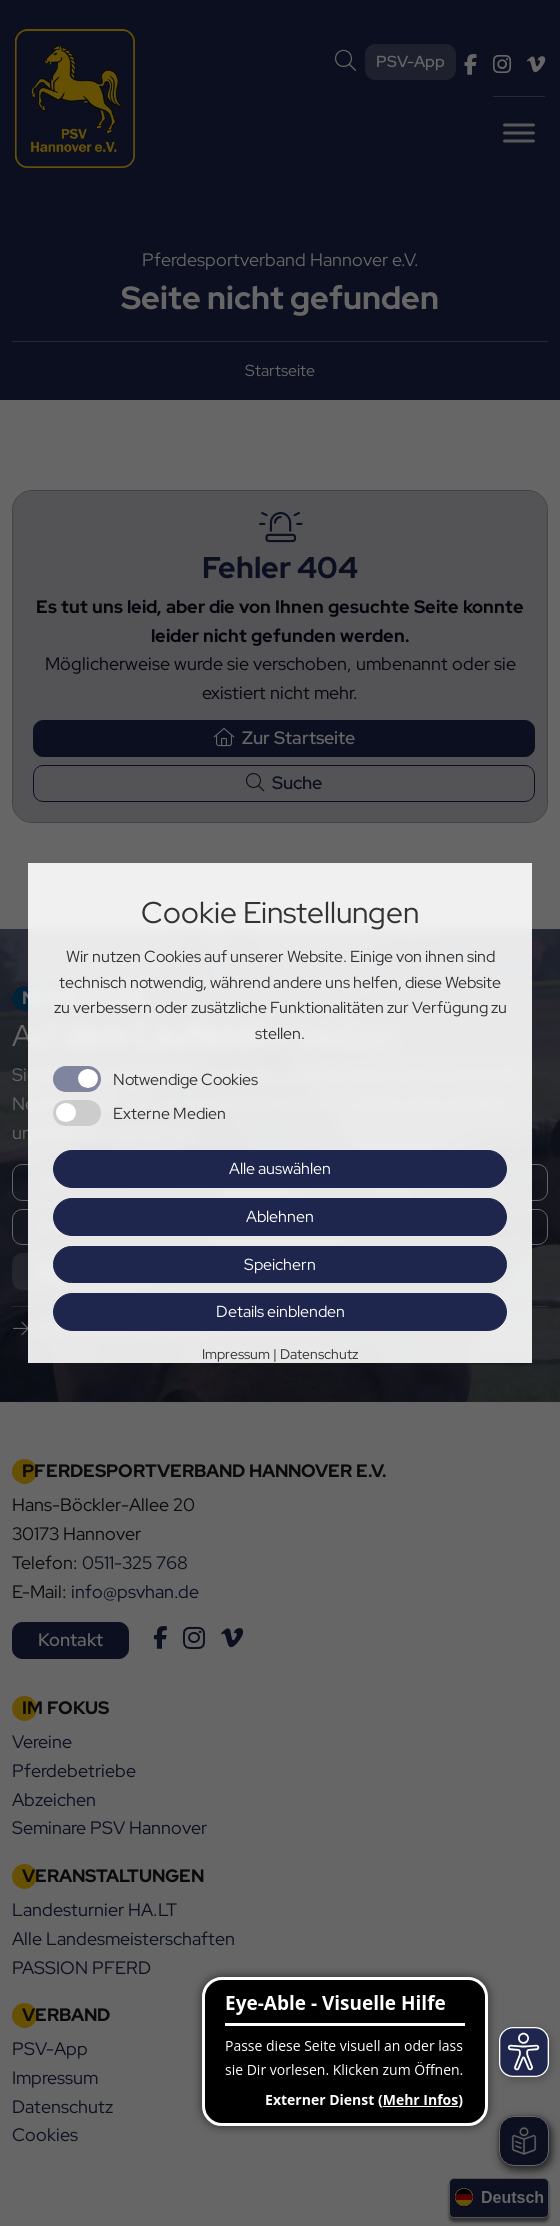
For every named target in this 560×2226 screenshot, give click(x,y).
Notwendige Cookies (185, 1079)
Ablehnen (280, 1216)
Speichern (280, 1264)
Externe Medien (169, 1113)
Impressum (236, 1354)
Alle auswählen (280, 1168)
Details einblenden (280, 1311)
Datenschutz (319, 1354)
